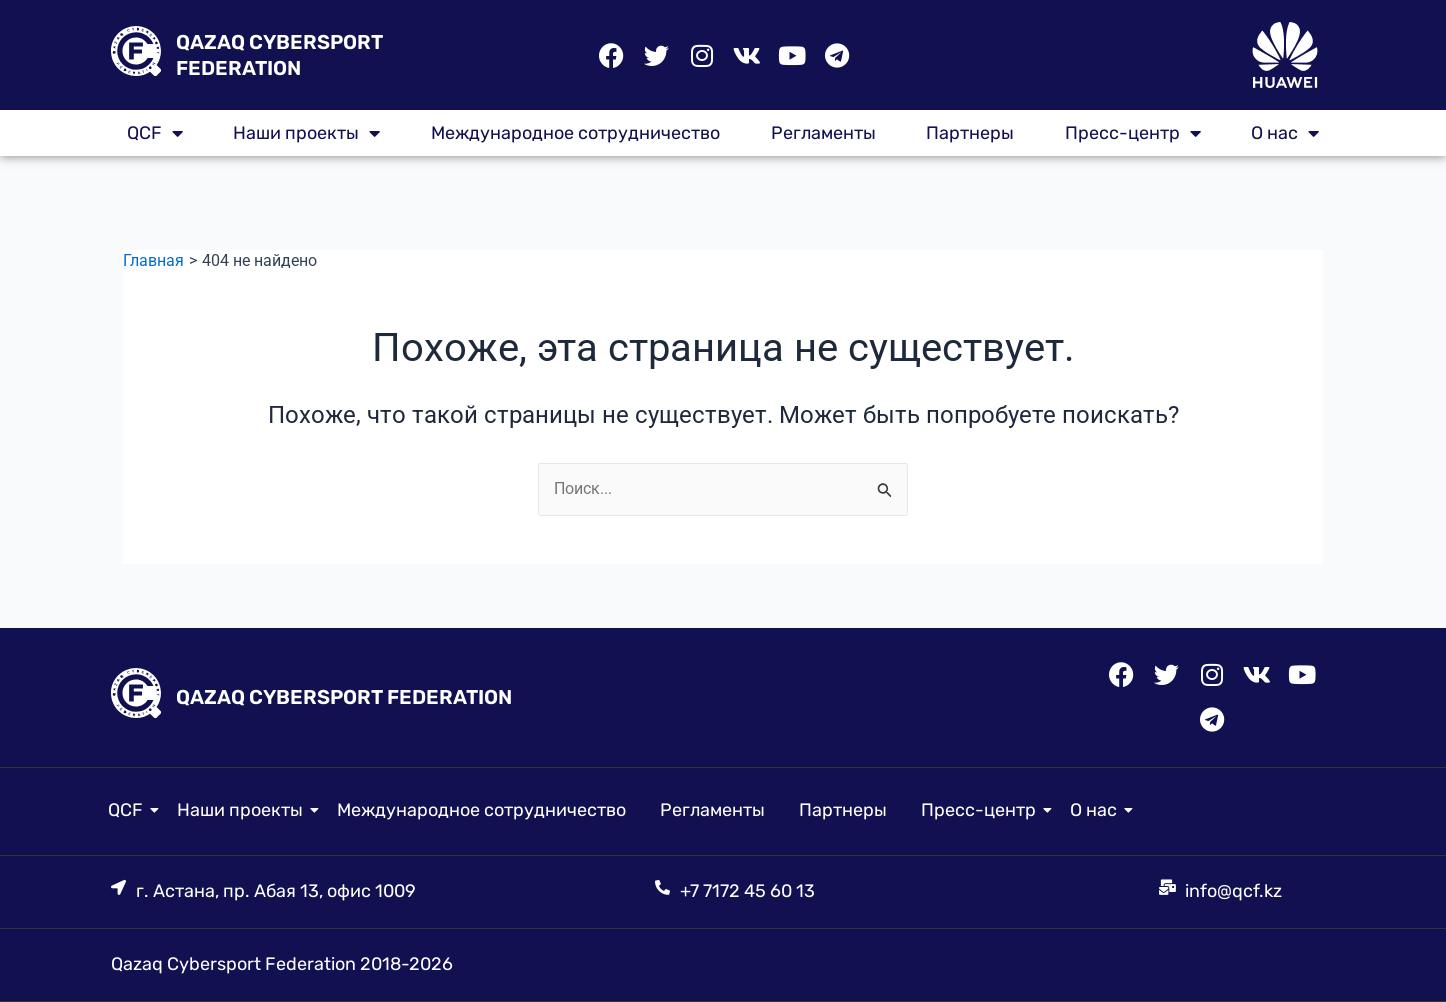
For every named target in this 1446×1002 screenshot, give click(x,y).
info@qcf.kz (1233, 891)
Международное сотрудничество (575, 133)
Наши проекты (306, 133)
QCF (155, 133)
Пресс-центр (1133, 133)
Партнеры (970, 133)
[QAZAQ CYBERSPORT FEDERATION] (136, 55)
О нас (1285, 133)
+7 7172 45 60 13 (747, 891)
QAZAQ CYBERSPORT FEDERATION (344, 697)
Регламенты (823, 133)
